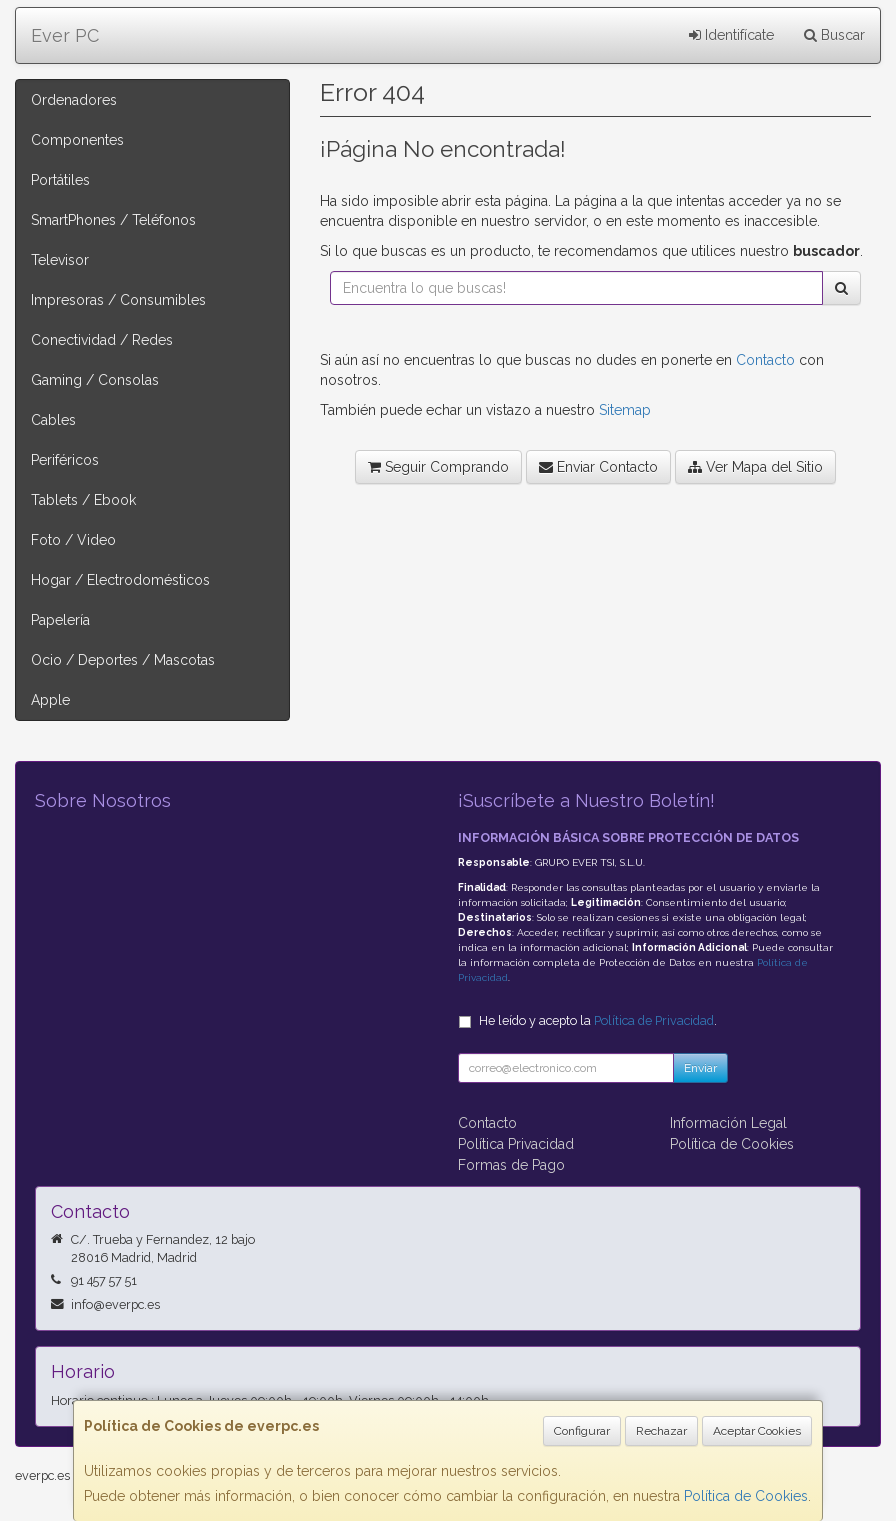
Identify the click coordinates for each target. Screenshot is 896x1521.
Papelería (60, 620)
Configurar (582, 1431)
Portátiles (60, 180)
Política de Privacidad (654, 1020)
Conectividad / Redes (102, 340)
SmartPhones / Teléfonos (113, 220)
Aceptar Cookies (757, 1431)
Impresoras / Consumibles (118, 300)
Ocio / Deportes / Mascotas (123, 660)
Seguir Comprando (438, 467)
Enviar (700, 1068)
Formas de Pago (511, 1165)
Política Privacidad (516, 1144)
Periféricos (65, 460)
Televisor (60, 260)
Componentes (77, 140)
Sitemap (625, 410)
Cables (53, 420)
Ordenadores (74, 100)
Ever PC (65, 35)
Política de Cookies (746, 1496)
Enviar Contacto (598, 467)
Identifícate (731, 35)
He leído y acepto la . (598, 1020)
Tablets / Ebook (83, 500)
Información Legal (728, 1123)
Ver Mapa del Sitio (755, 467)
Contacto (765, 360)
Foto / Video (73, 540)
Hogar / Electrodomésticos (120, 580)
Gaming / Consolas (95, 380)
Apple (50, 700)
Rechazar (661, 1431)
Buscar (834, 35)
